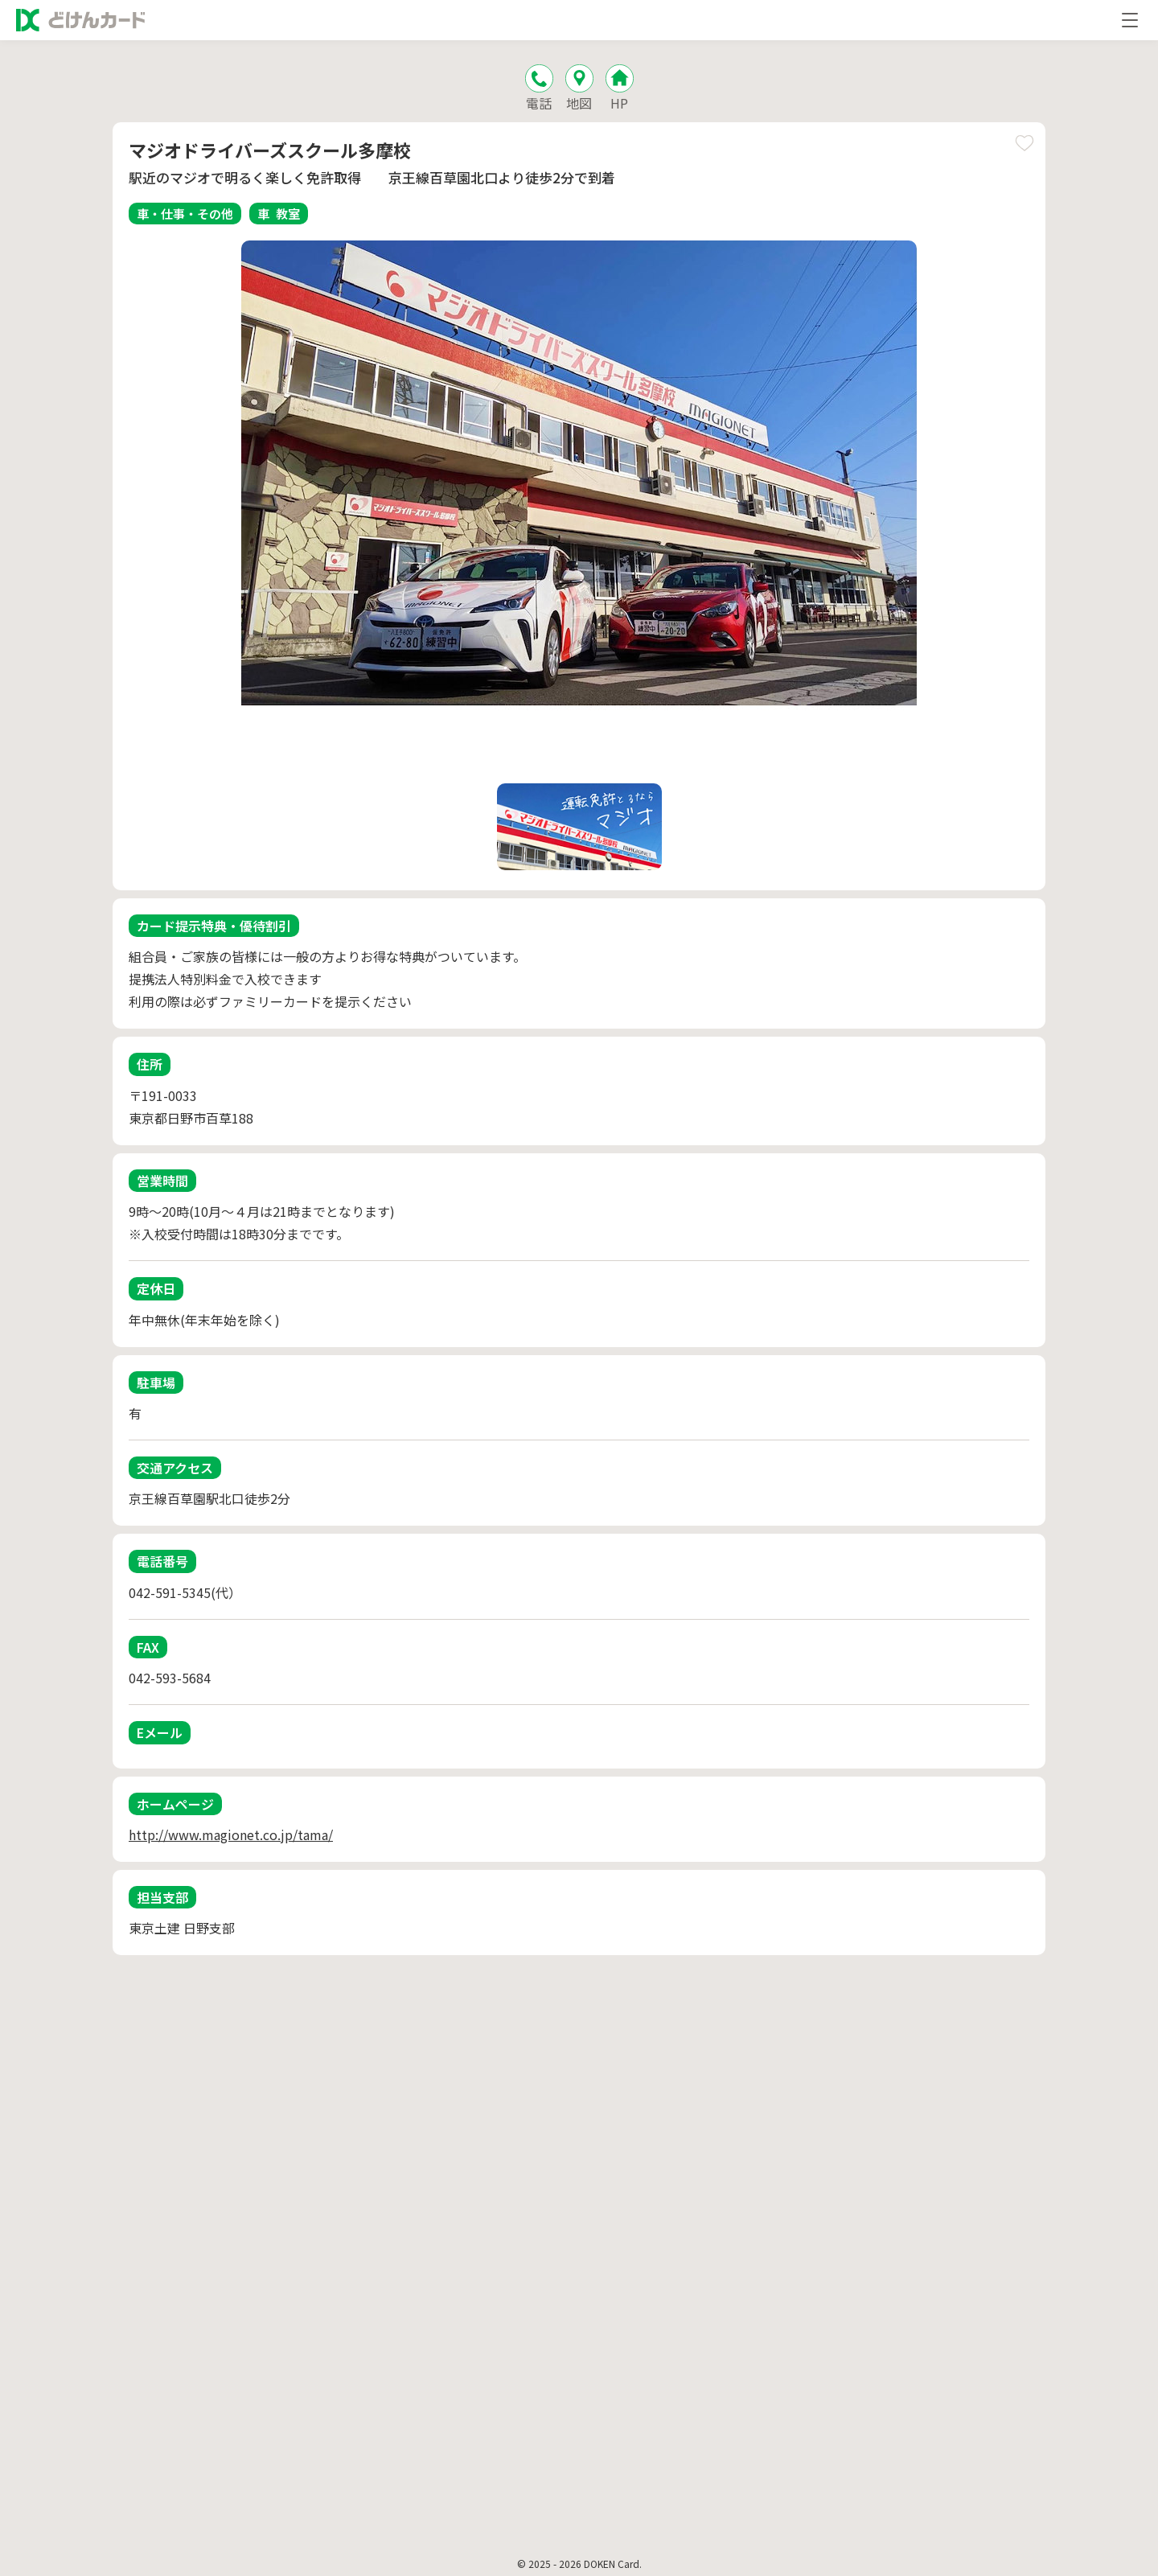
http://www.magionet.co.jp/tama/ (231, 1834)
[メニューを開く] (1130, 20)
